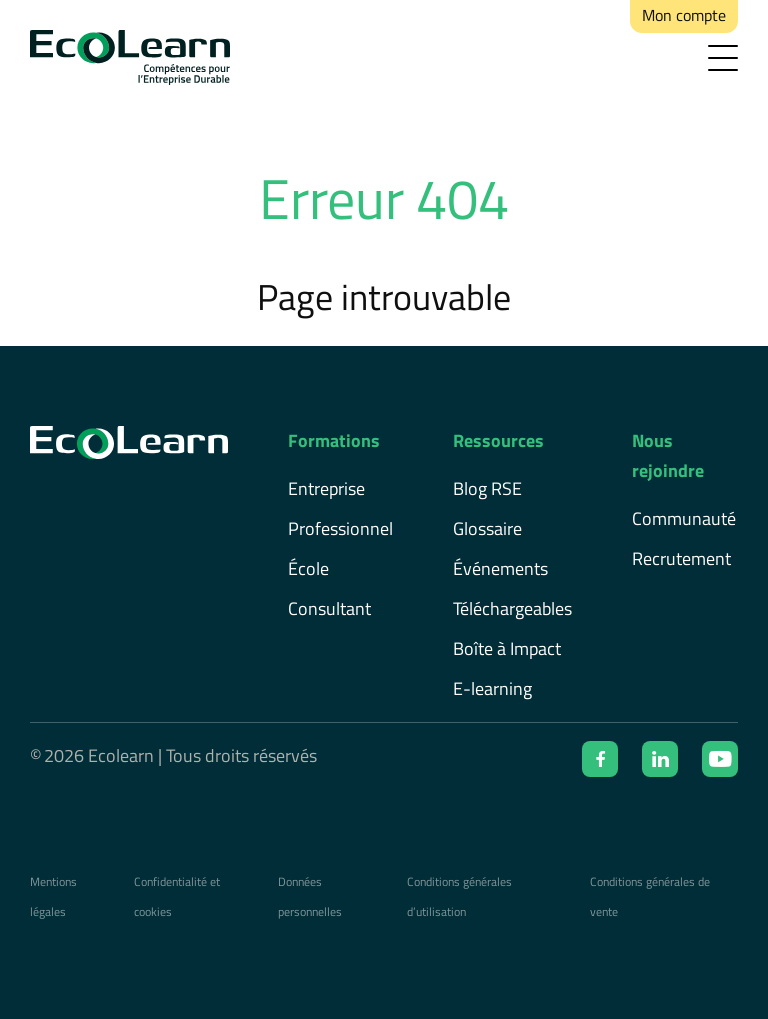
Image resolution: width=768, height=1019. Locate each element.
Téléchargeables (512, 608)
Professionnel (340, 528)
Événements (500, 568)
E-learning (492, 688)
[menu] (723, 58)
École (308, 568)
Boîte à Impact (507, 648)
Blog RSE (487, 488)
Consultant (329, 608)
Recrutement (681, 558)
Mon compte (684, 15)
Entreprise (326, 488)
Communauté (684, 518)
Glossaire (487, 528)
